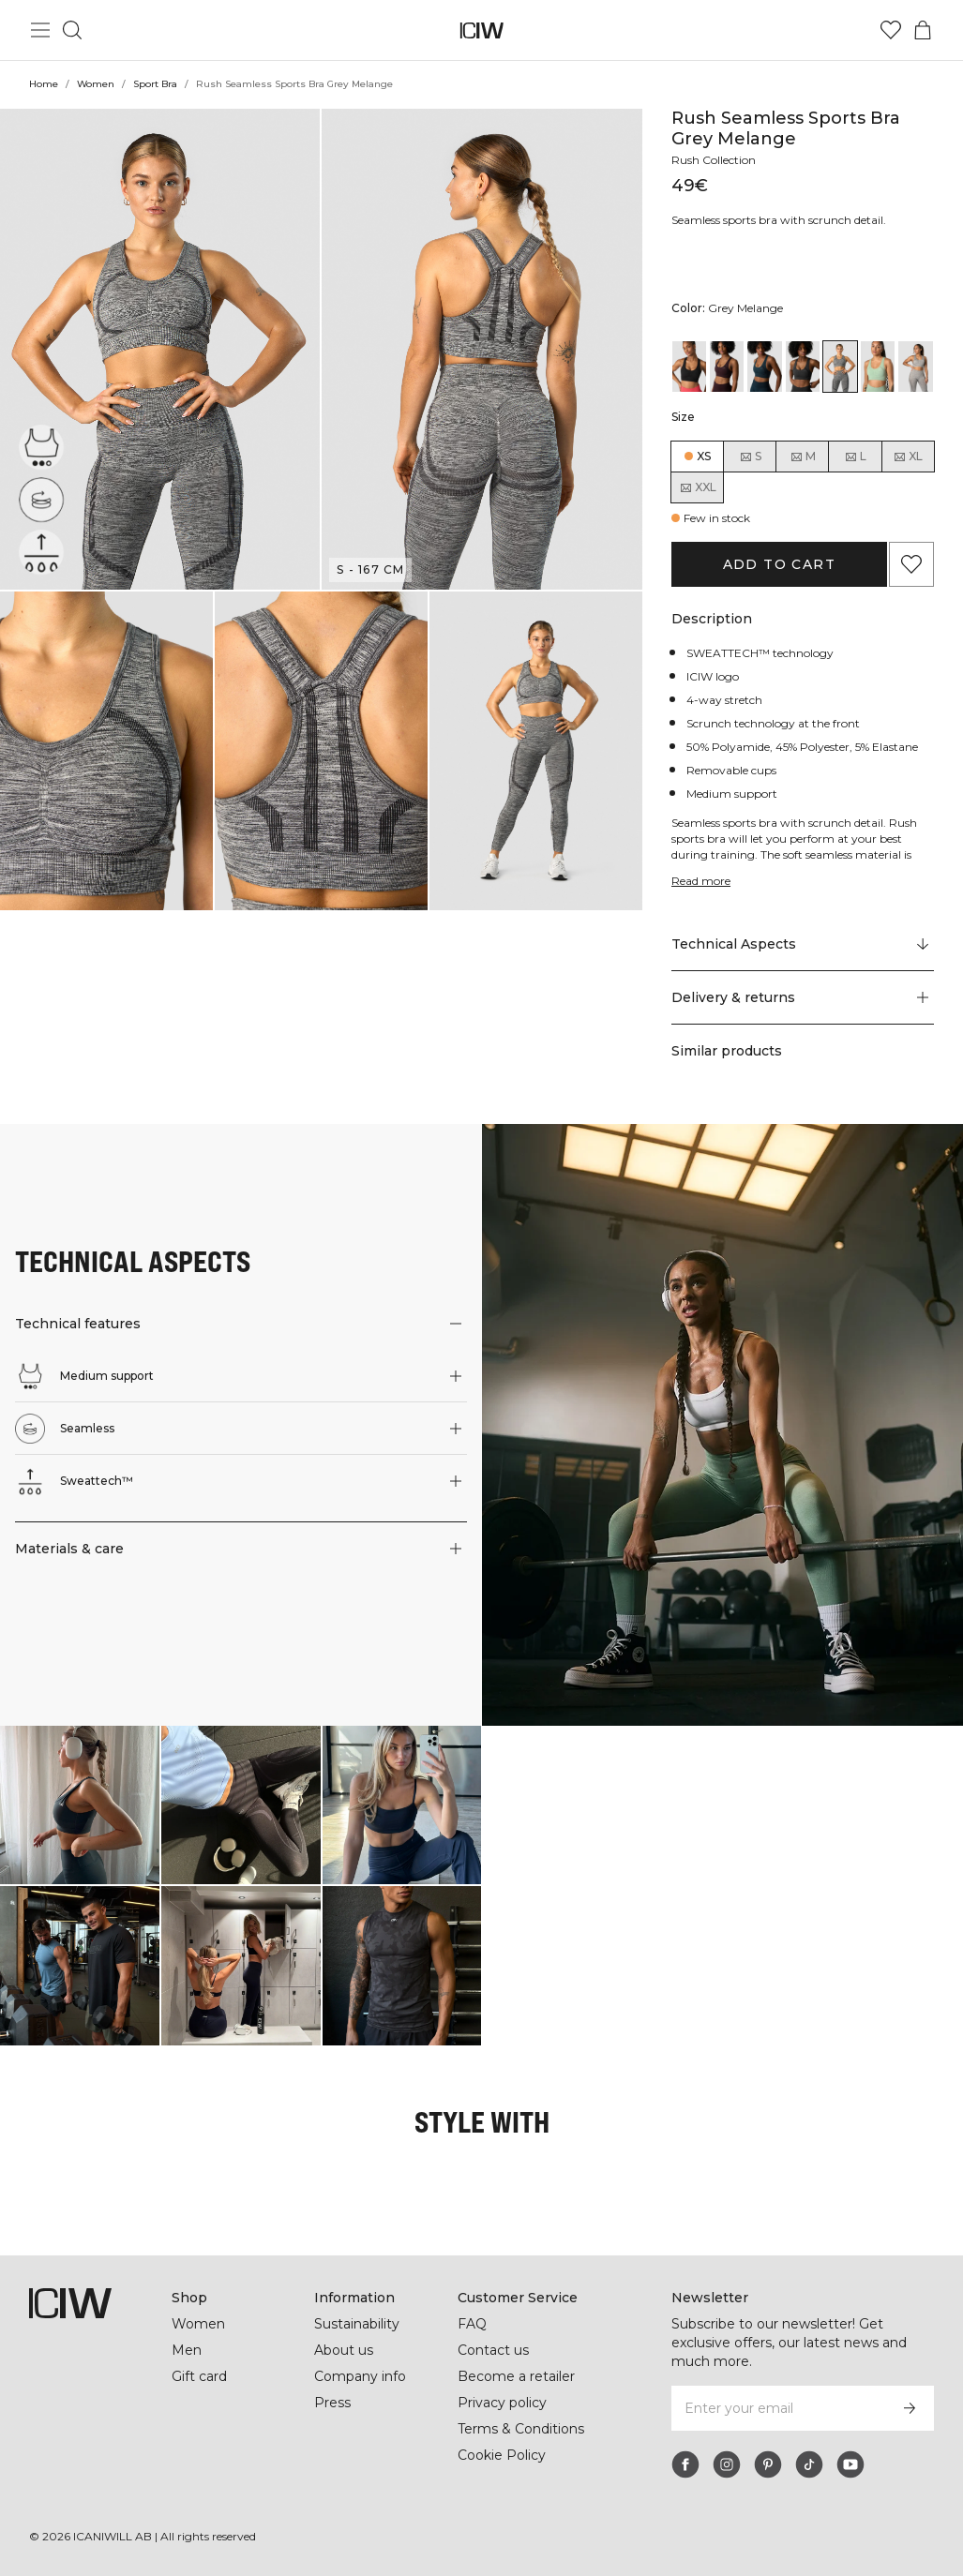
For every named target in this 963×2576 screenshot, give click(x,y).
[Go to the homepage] (481, 30)
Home (43, 84)
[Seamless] (41, 499)
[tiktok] (809, 2464)
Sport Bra (155, 84)
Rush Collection (715, 160)
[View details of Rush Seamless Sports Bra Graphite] (802, 366)
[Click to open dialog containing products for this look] (79, 1805)
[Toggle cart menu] (923, 30)
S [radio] (750, 456)
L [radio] (855, 456)
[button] (160, 349)
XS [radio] (704, 456)
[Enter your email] (777, 2408)
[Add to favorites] (911, 564)
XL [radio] (908, 456)
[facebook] (685, 2464)
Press (332, 2402)
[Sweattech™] (41, 552)
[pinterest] (768, 2464)
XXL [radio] (697, 487)
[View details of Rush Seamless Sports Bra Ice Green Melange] (877, 366)
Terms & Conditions (521, 2428)
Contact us (493, 2350)
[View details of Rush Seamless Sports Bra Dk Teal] (764, 366)
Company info (360, 2376)
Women (95, 84)
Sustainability (358, 2323)
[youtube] (850, 2464)
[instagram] (726, 2464)
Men (186, 2350)
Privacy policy (503, 2402)
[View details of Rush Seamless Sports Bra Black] (689, 366)
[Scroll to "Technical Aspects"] (802, 945)
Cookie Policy (502, 2455)
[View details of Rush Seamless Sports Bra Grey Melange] (840, 366)
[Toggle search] (72, 30)
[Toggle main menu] (40, 30)
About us (343, 2350)
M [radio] (803, 456)
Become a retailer (516, 2376)
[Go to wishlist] (891, 30)
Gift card (200, 2376)
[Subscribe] (909, 2408)
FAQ (472, 2323)
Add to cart (779, 564)
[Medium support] (43, 445)
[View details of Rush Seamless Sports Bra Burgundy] (727, 366)
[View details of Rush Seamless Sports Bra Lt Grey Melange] (915, 366)
